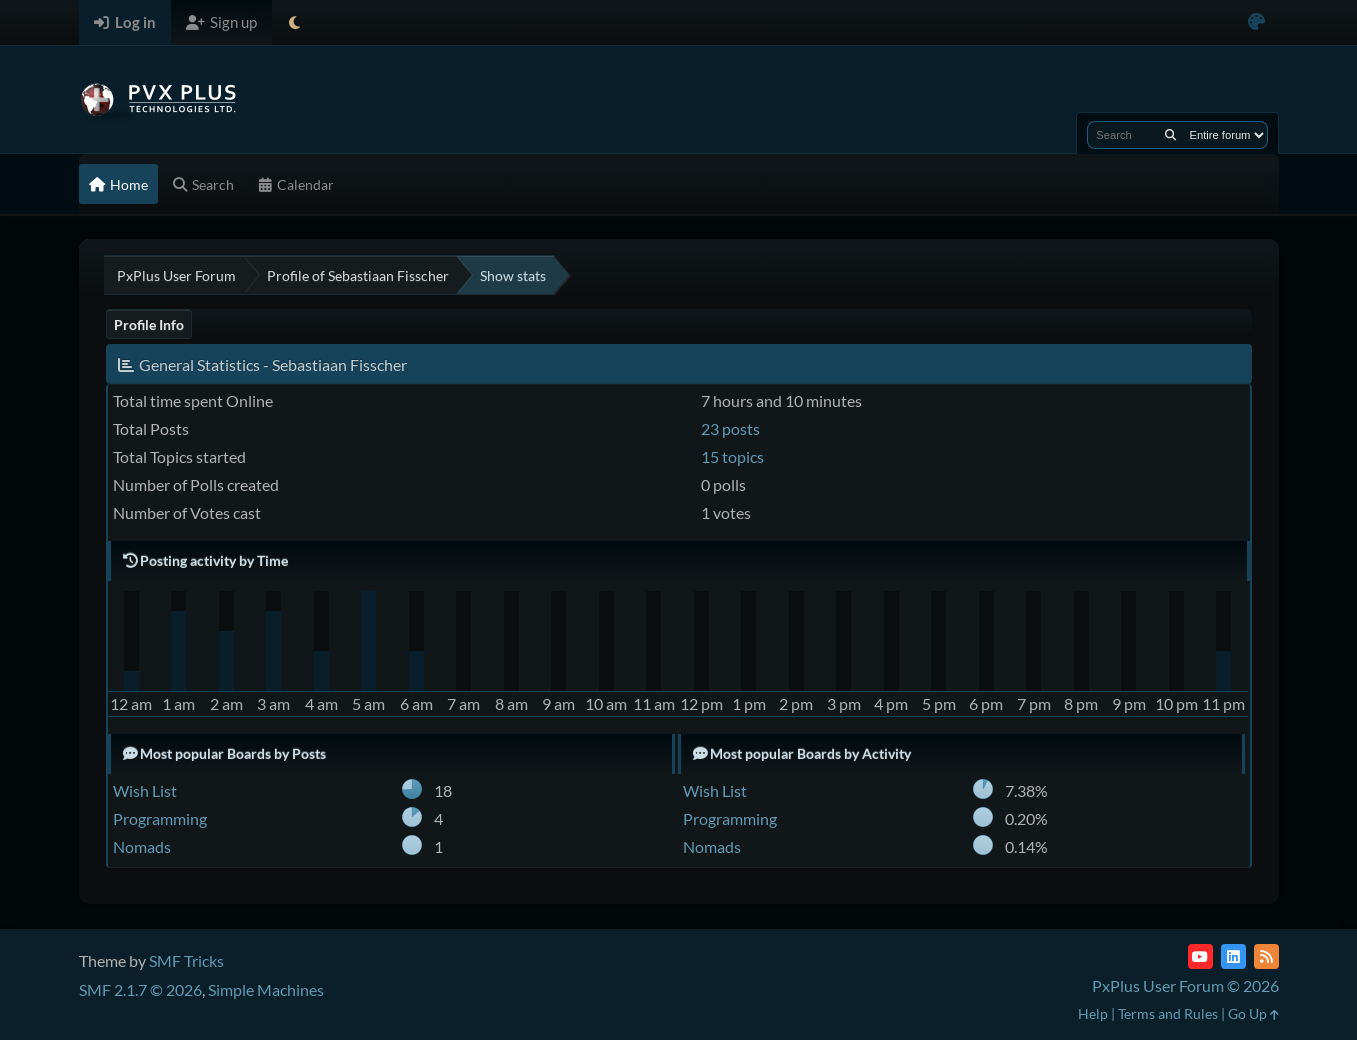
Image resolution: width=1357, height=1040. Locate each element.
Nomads (142, 846)
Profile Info (149, 324)
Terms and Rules (1168, 1013)
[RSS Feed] (1266, 956)
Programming (160, 818)
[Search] (1170, 135)
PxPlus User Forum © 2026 (1185, 985)
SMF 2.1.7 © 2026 (140, 989)
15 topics (732, 456)
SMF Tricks (186, 960)
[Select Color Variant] (1256, 22)
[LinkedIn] (1233, 956)
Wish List (145, 790)
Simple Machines (266, 989)
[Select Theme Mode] (294, 22)
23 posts (730, 428)
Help (1093, 1013)
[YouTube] (1200, 956)
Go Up (1253, 1013)
